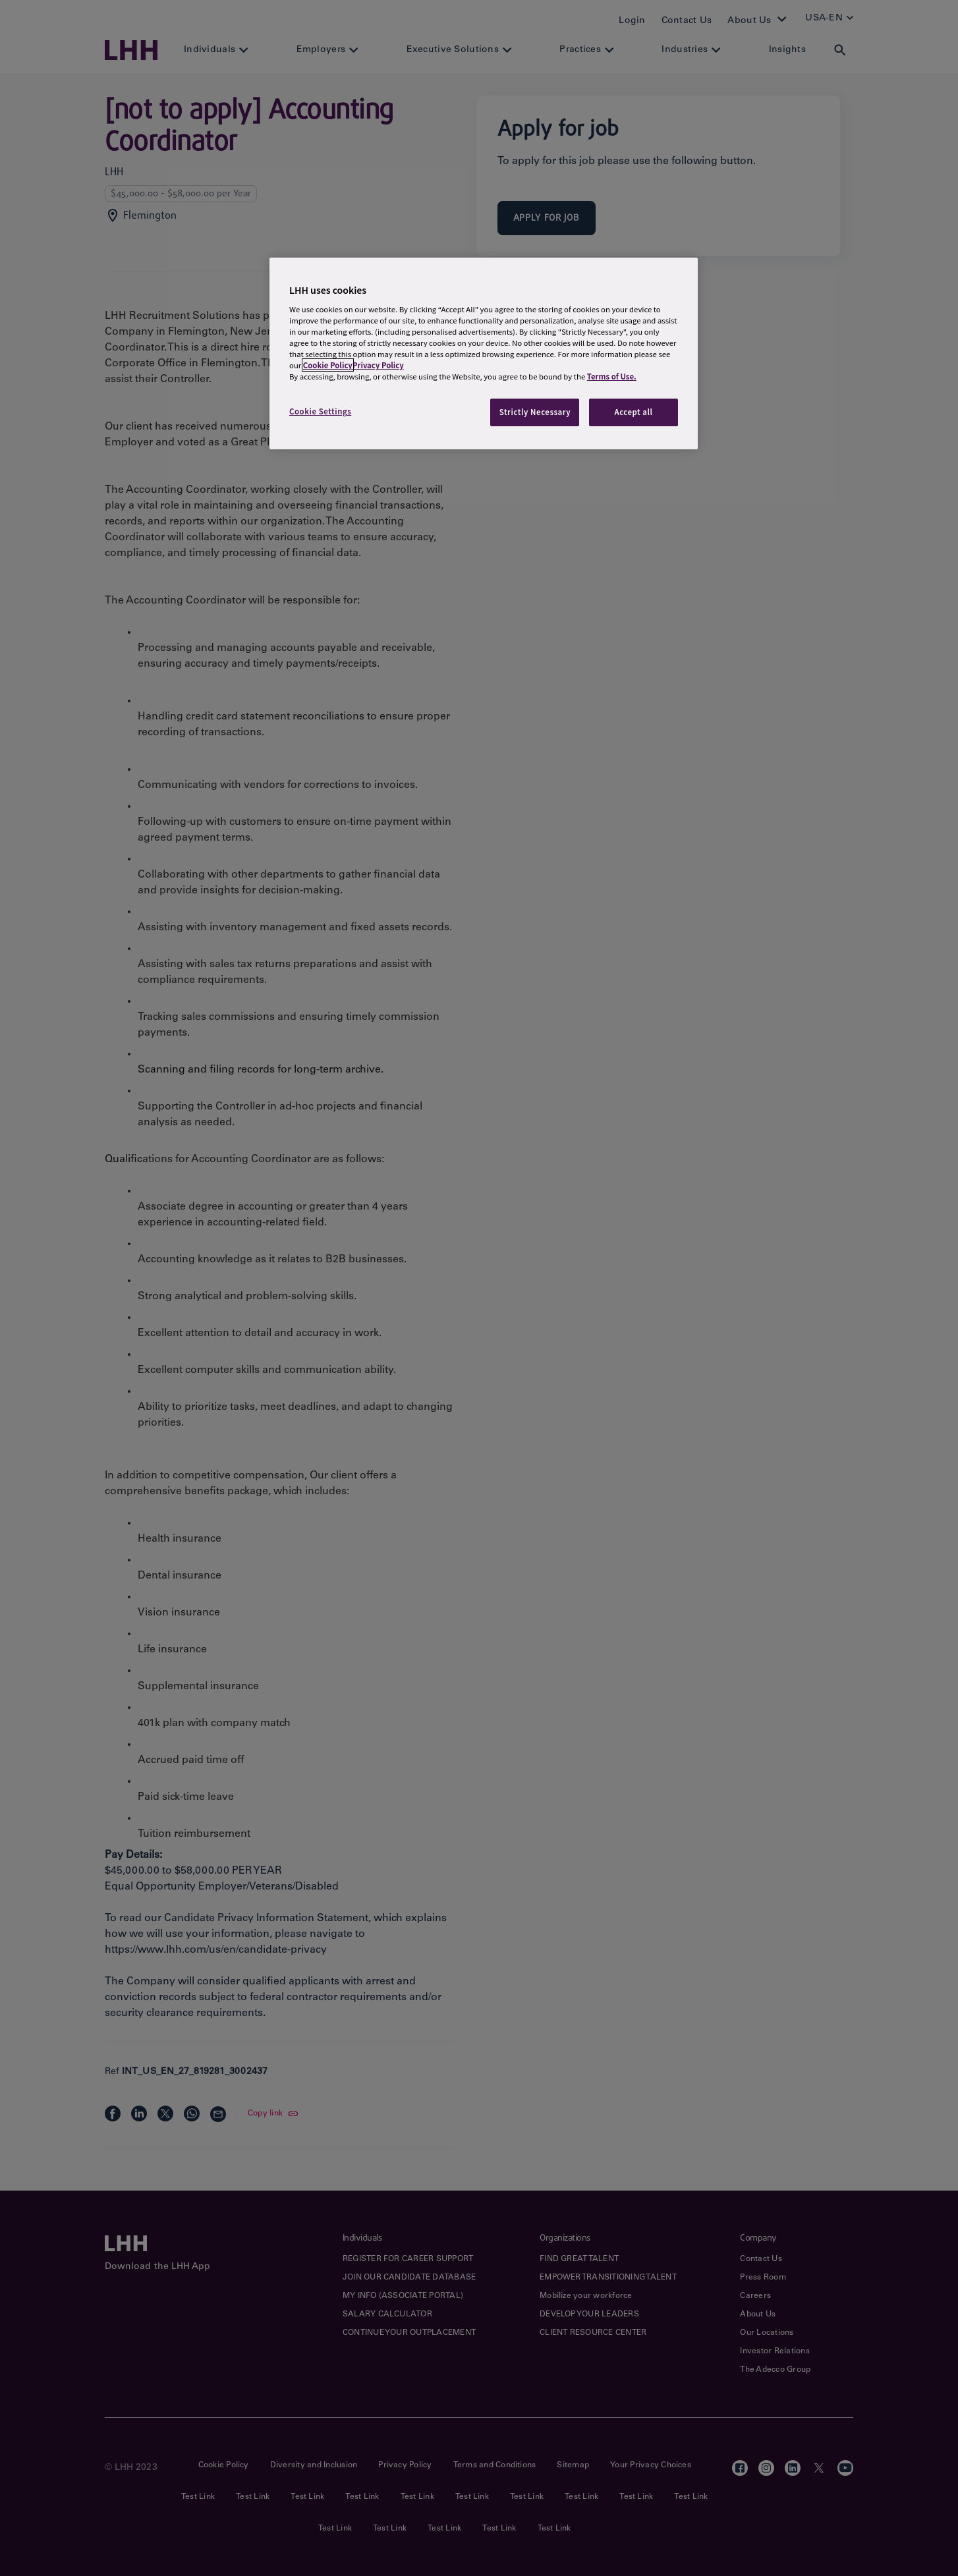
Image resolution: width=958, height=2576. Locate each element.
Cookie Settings (320, 411)
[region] (483, 353)
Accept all (633, 411)
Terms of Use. (611, 376)
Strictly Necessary (535, 411)
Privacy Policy (378, 365)
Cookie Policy (327, 365)
